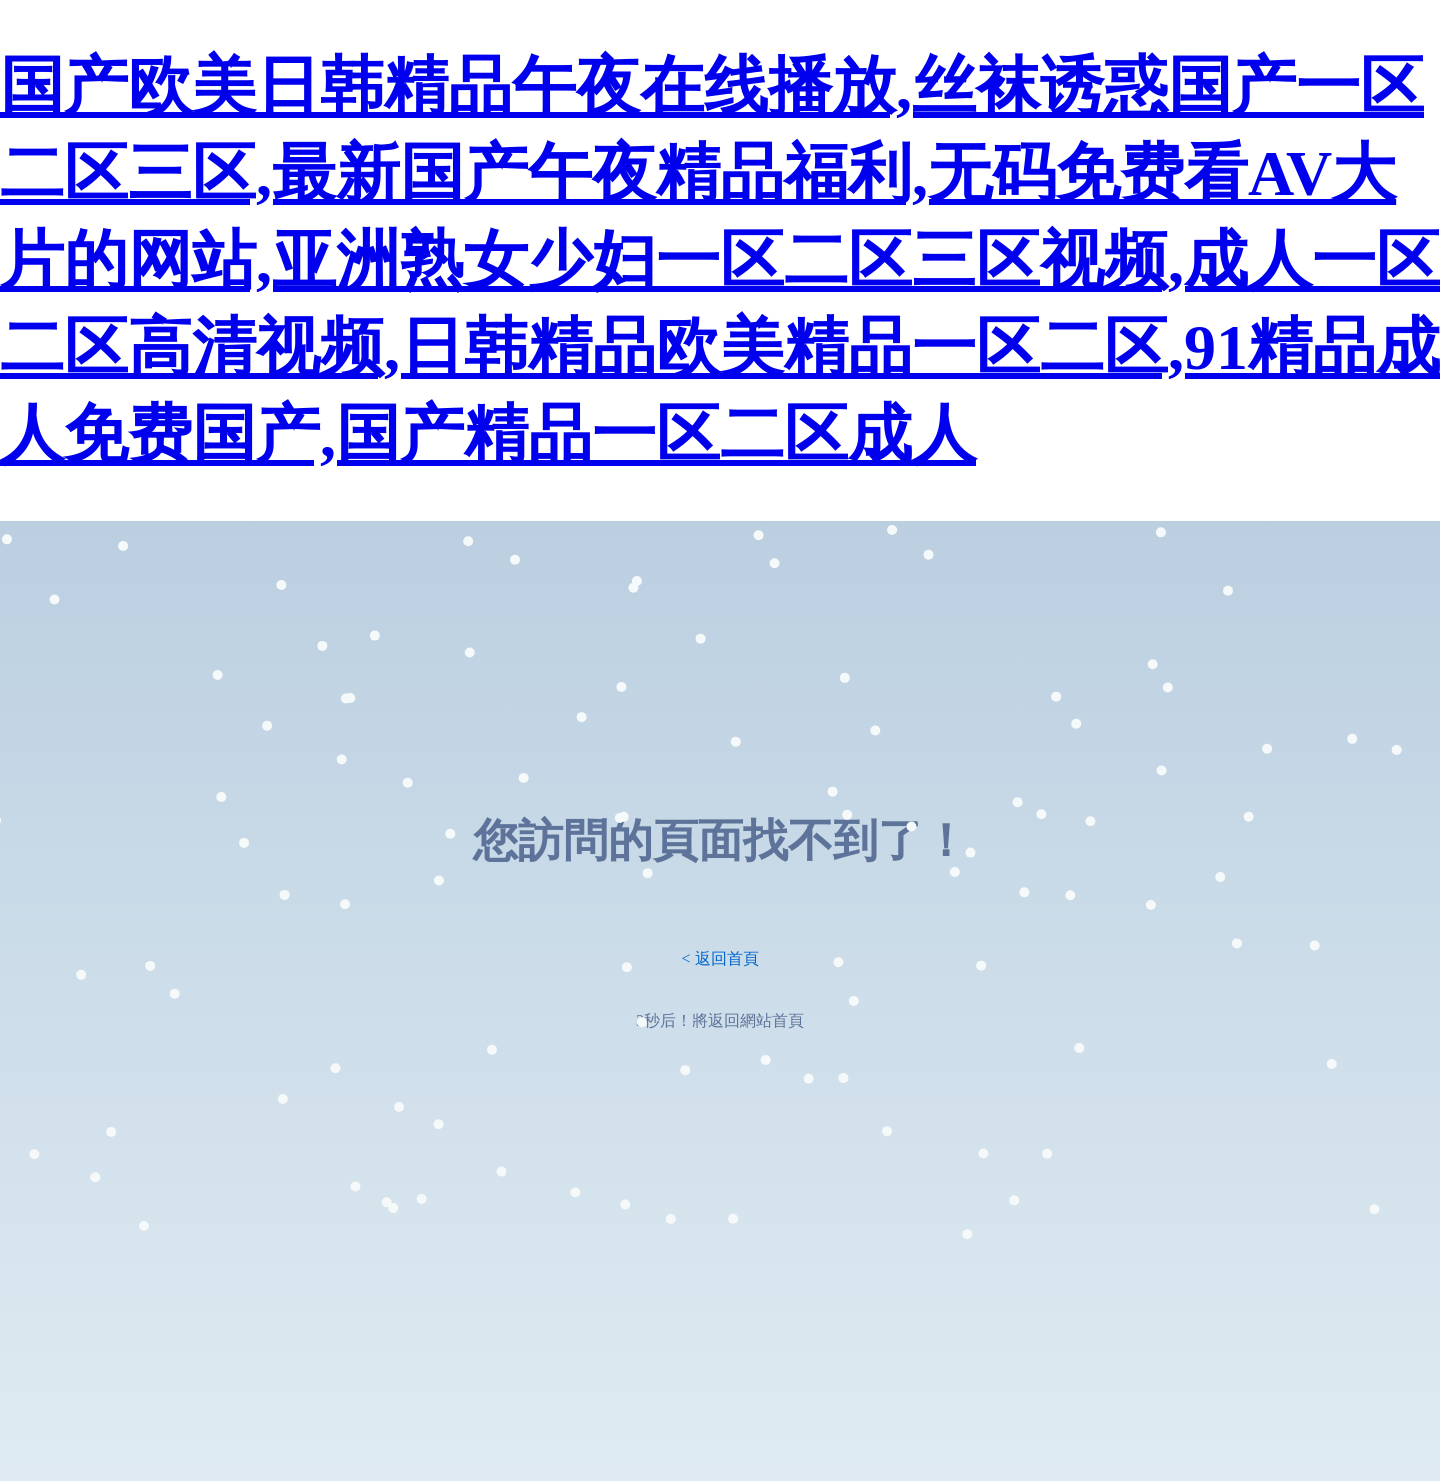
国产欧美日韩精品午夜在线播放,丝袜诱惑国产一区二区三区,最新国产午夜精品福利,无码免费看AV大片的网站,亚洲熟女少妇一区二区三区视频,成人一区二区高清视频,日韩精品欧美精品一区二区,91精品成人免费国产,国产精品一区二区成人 (720, 260)
